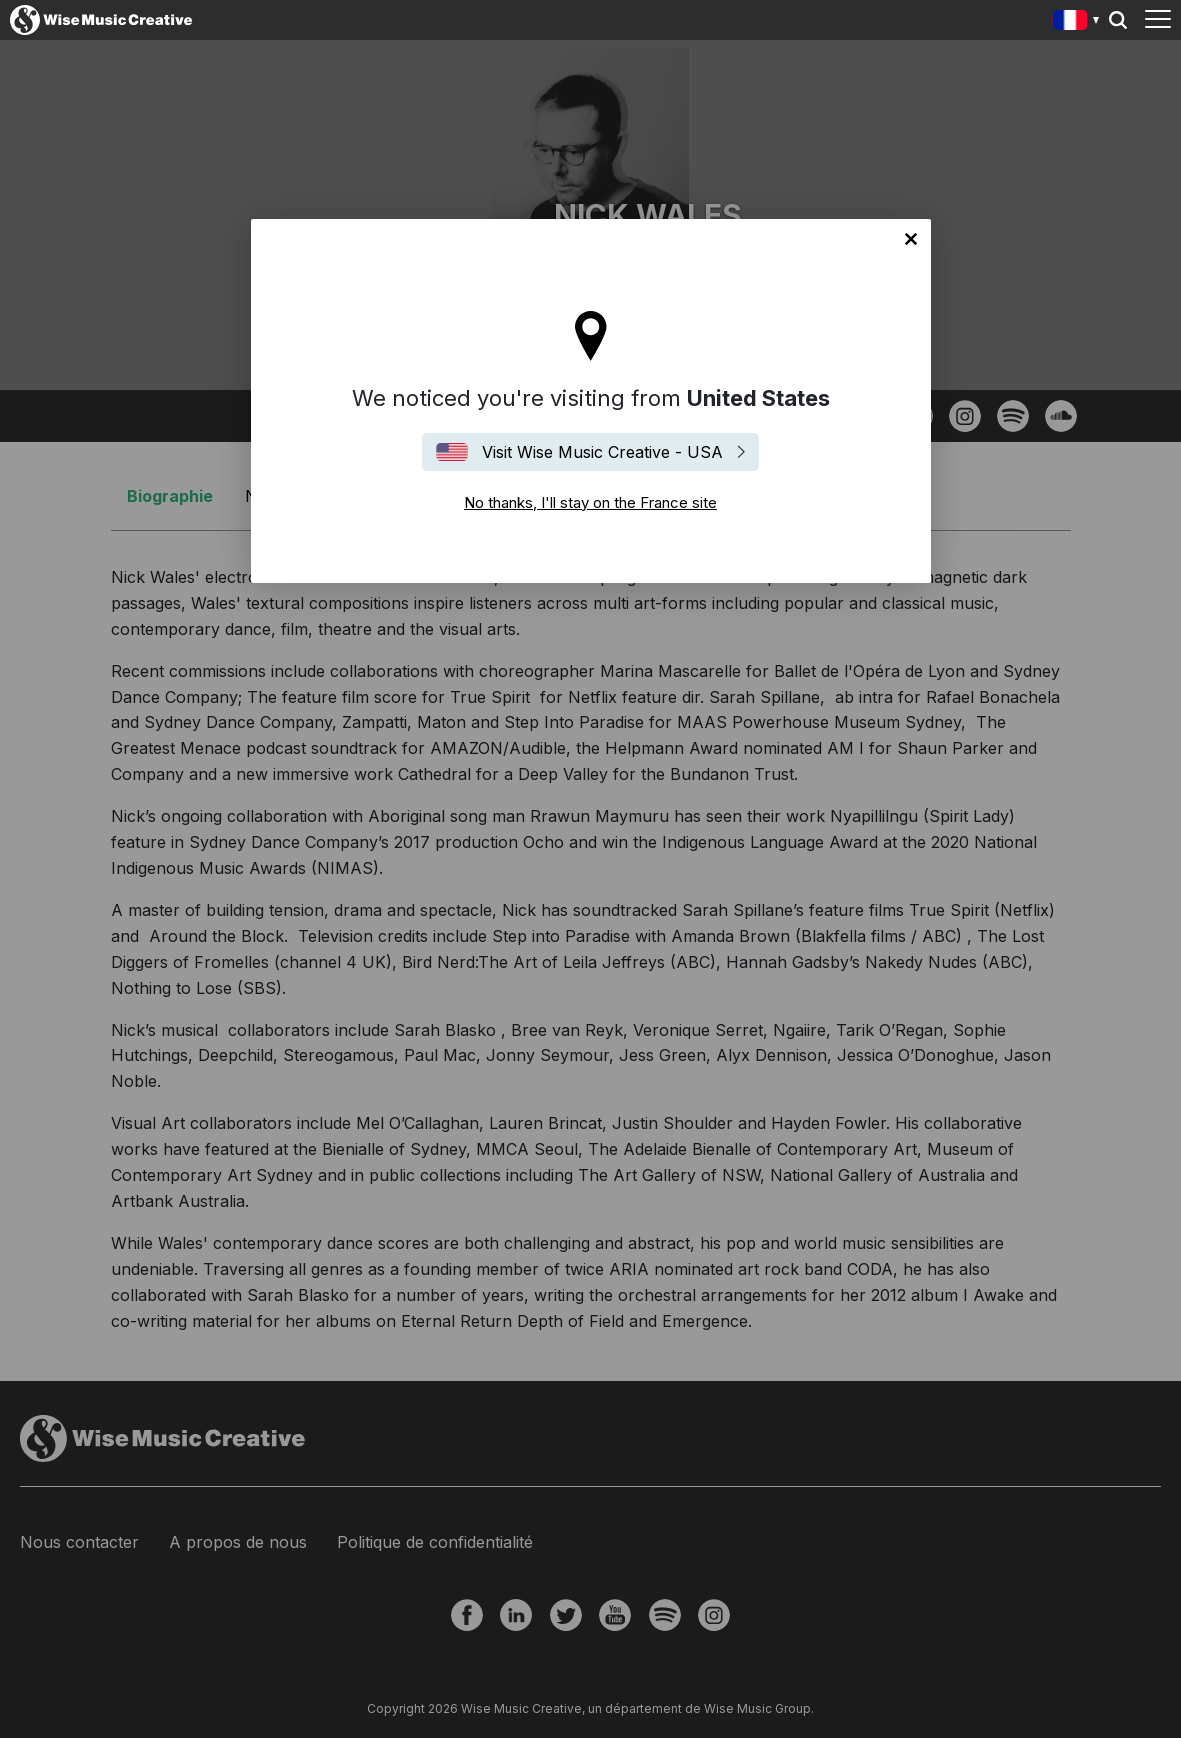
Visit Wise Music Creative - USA (602, 452)
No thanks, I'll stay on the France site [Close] (911, 239)
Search (1118, 20)
